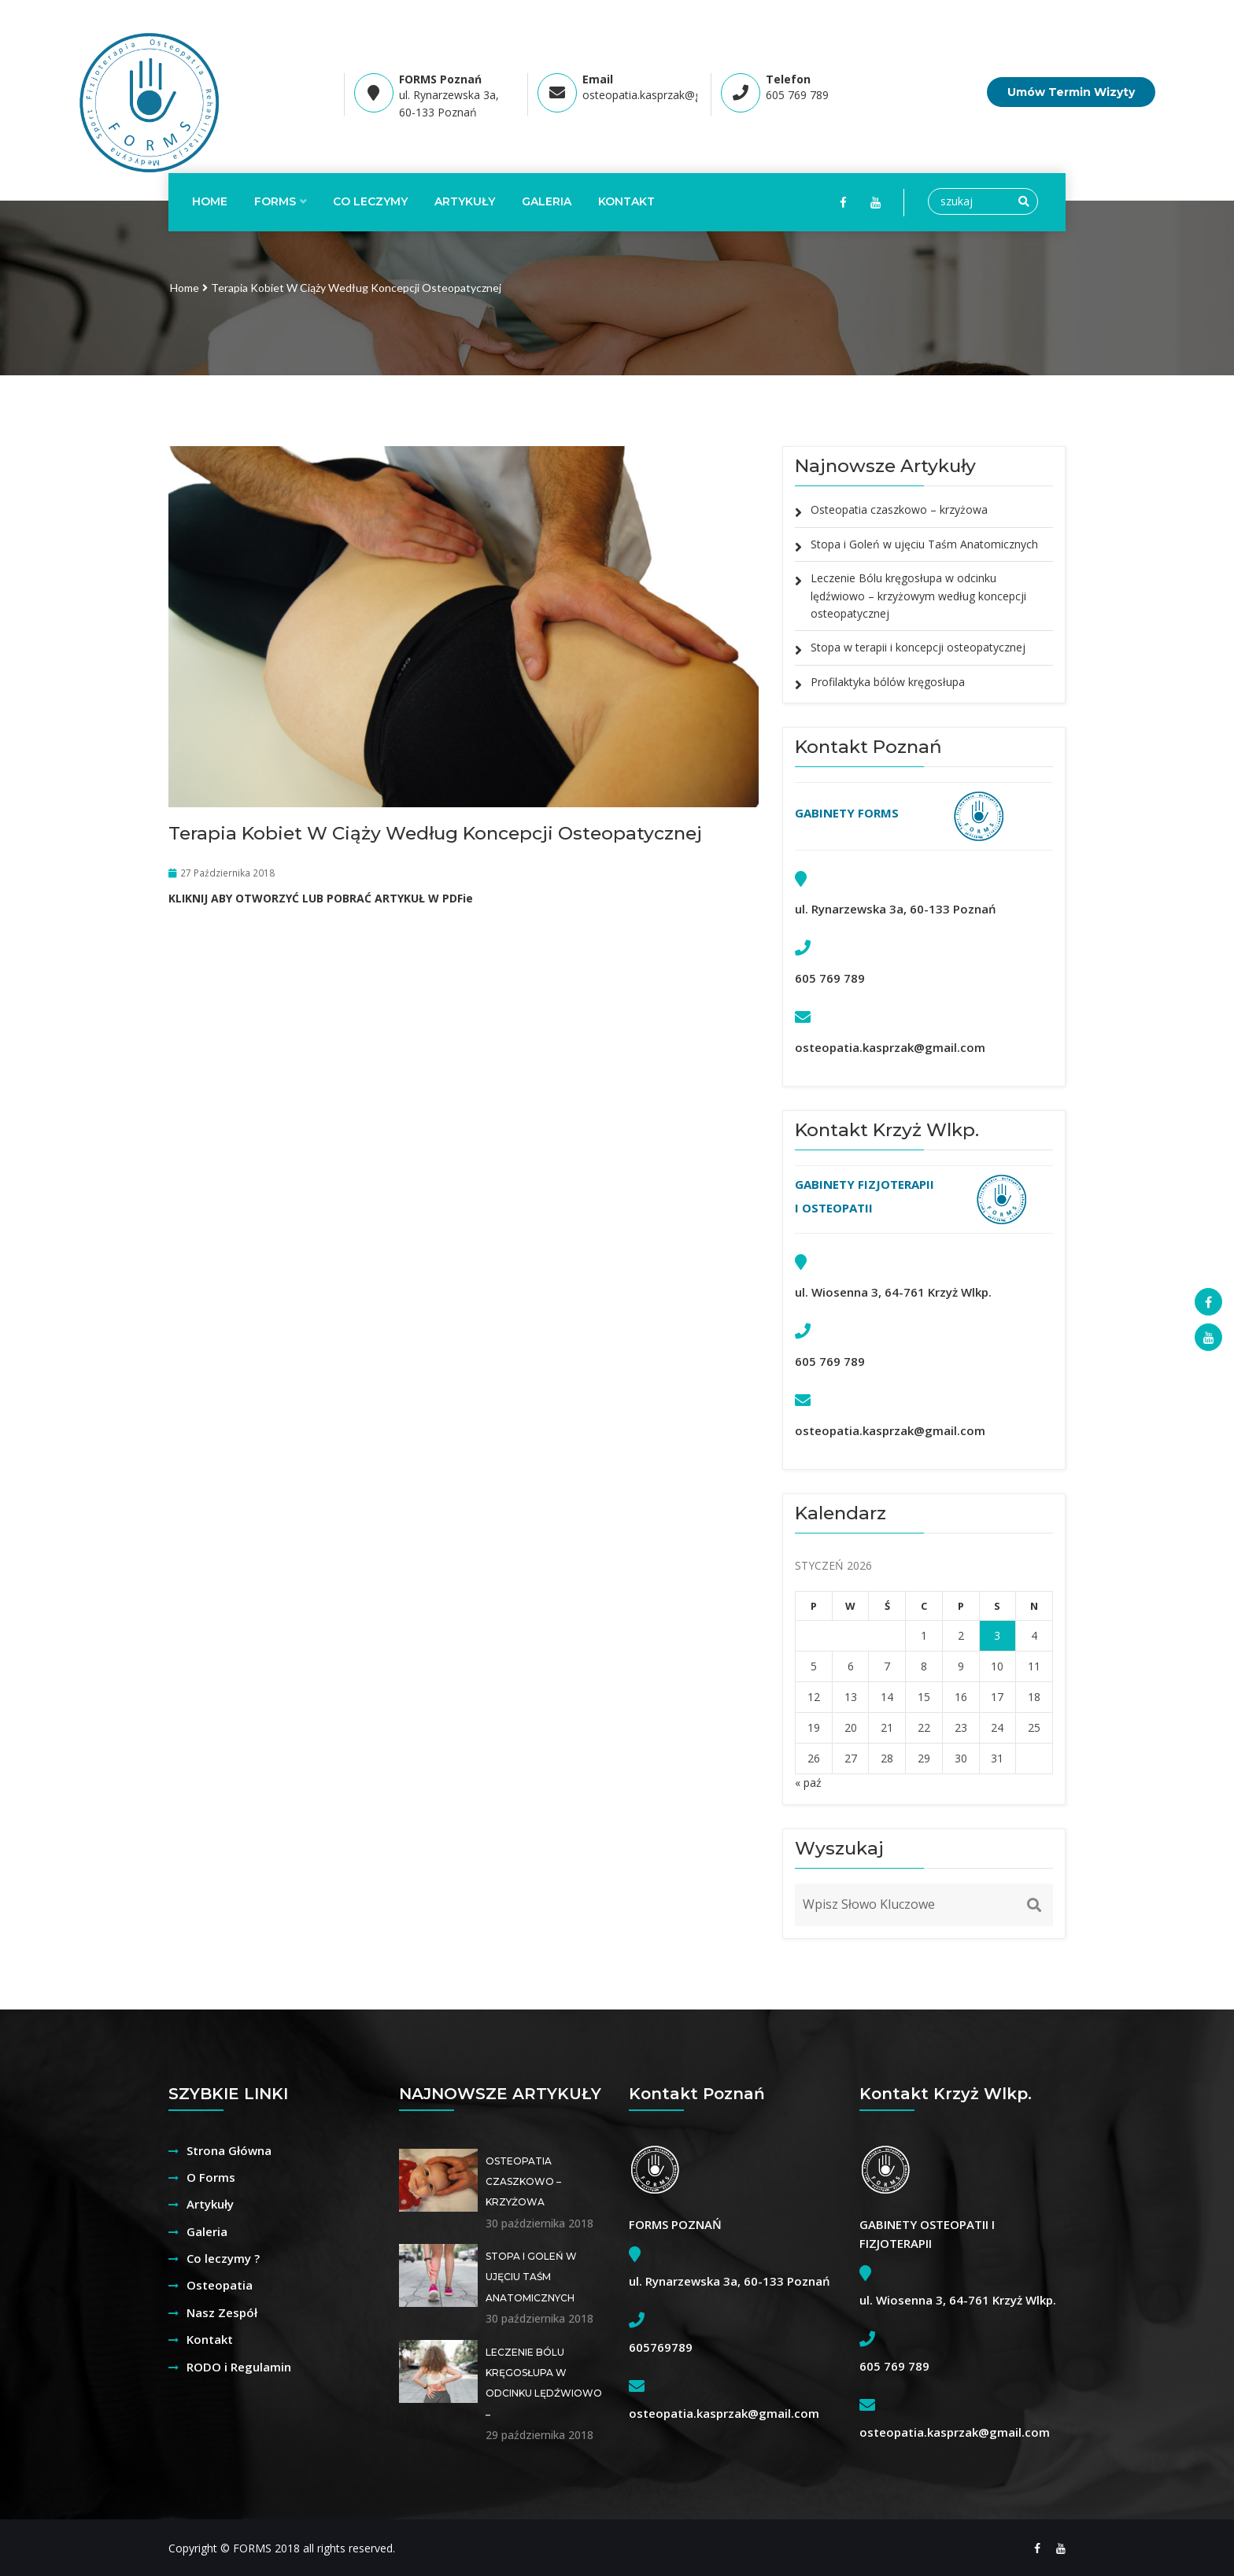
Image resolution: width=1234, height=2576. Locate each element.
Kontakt (210, 2339)
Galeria (546, 201)
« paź (808, 1782)
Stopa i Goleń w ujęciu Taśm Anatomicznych (924, 544)
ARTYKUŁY (464, 201)
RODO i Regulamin (239, 2367)
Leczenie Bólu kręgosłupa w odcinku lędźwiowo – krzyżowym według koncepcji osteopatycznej (918, 595)
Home (209, 201)
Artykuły (210, 2204)
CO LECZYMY (370, 201)
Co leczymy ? (223, 2258)
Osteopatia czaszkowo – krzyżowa (899, 509)
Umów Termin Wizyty (1071, 92)
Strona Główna (229, 2150)
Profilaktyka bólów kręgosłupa (888, 681)
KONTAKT (626, 201)
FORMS (275, 201)
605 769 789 (797, 94)
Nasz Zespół (222, 2312)
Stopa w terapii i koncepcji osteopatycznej (918, 647)
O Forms (211, 2177)
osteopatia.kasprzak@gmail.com (665, 94)
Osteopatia (220, 2285)
